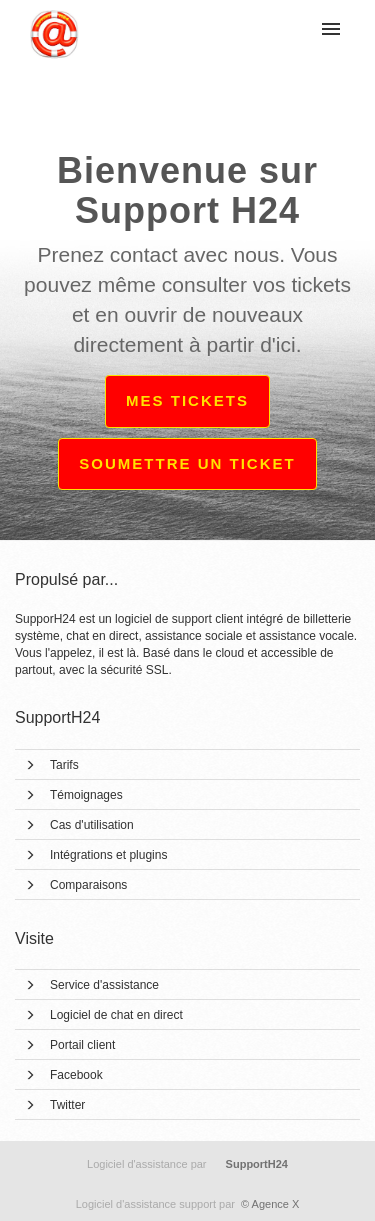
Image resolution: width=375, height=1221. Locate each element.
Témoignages (86, 795)
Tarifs (64, 765)
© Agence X (188, 1204)
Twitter (67, 1105)
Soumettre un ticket (187, 463)
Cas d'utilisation (92, 825)
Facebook (76, 1075)
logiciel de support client (180, 619)
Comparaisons (88, 885)
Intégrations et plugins (108, 855)
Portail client (82, 1045)
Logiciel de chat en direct (116, 1015)
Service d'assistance (104, 985)
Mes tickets (187, 400)
